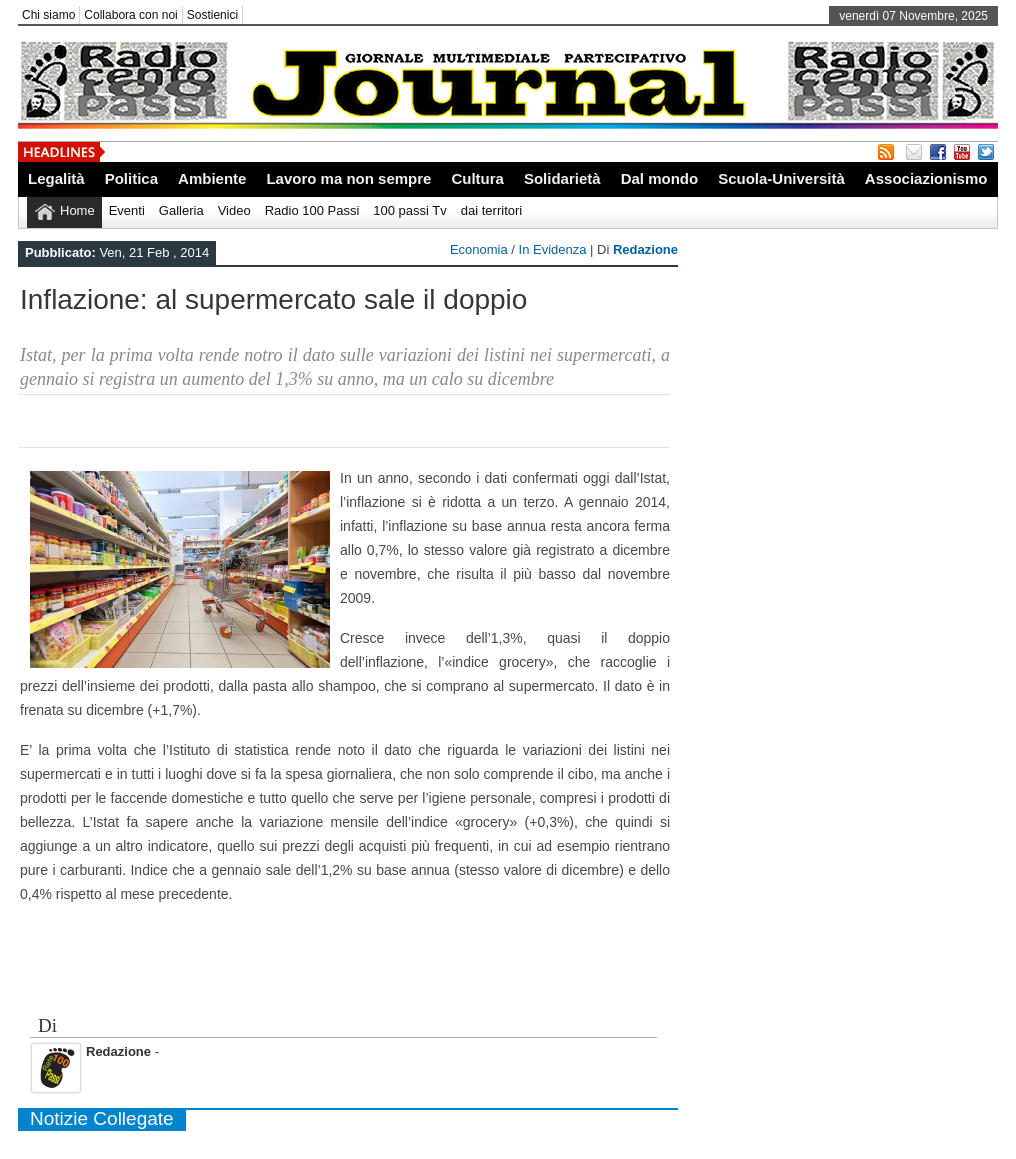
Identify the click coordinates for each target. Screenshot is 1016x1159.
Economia (479, 249)
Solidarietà (562, 178)
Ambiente (212, 178)
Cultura (477, 178)
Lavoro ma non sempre (348, 178)
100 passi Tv (409, 210)
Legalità (56, 178)
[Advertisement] (348, 970)
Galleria (181, 210)
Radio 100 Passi (312, 210)
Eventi (127, 210)
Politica (131, 178)
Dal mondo (660, 178)
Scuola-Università (781, 178)
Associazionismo (926, 178)
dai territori (491, 210)
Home (77, 210)
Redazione (645, 249)
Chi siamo (48, 15)
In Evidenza (553, 249)
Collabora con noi (130, 15)
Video (234, 210)
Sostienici (212, 15)
